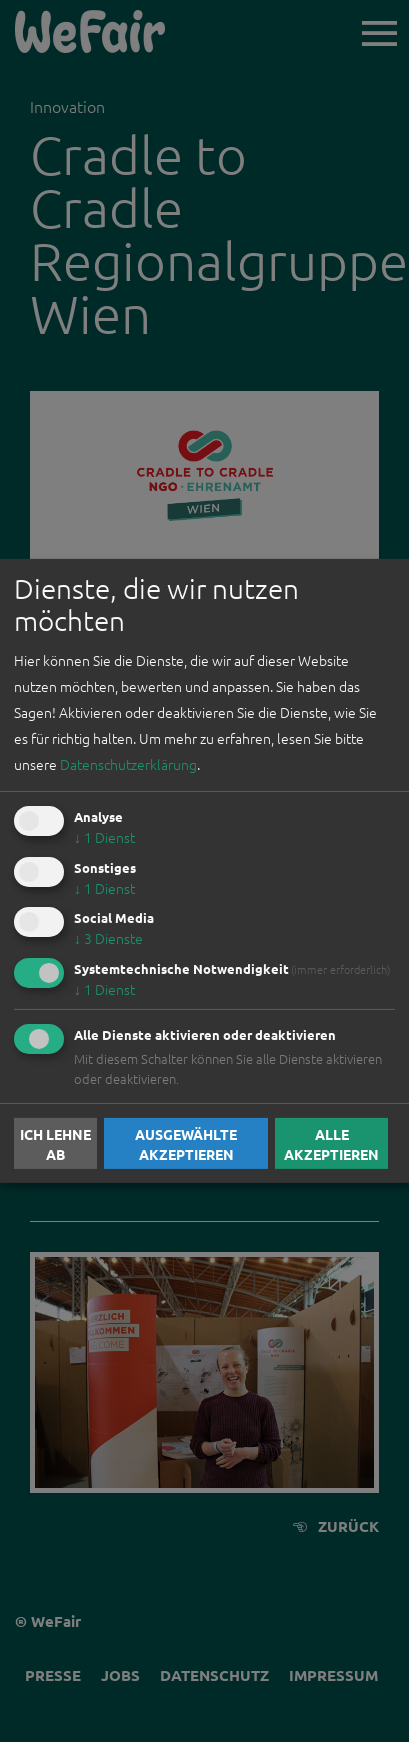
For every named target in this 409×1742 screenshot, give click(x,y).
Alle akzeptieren (331, 1143)
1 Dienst (104, 837)
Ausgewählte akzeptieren (186, 1143)
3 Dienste (108, 938)
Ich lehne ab (55, 1143)
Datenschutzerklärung (128, 764)
